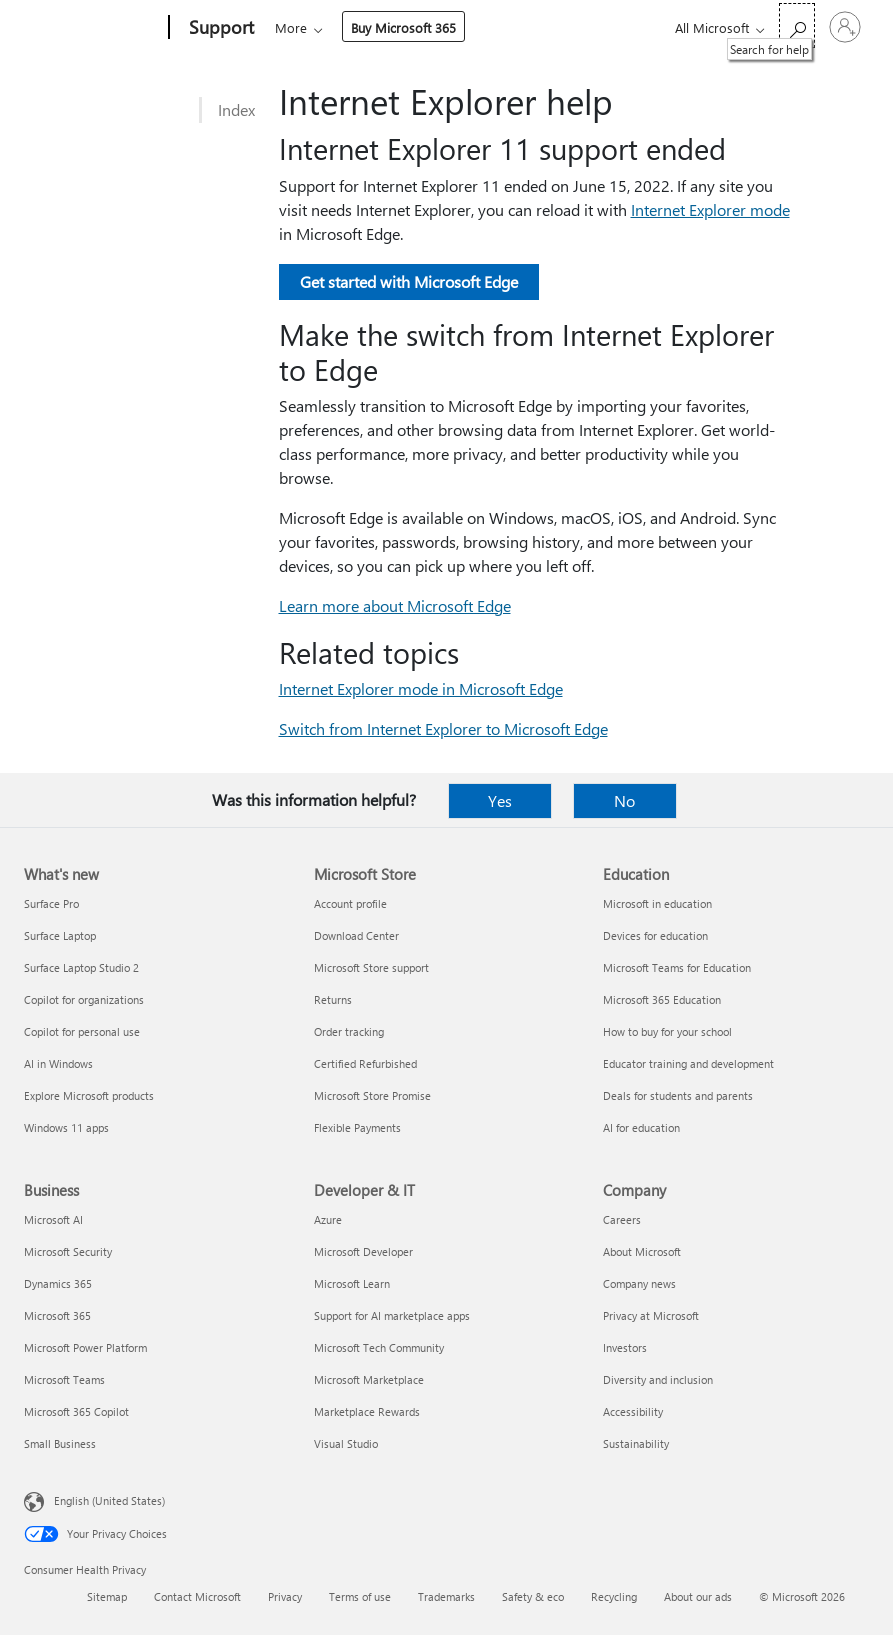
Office (391, 27)
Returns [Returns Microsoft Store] (333, 999)
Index (236, 109)
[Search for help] (797, 25)
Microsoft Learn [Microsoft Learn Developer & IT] (352, 1283)
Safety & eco (533, 1596)
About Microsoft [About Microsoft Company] (642, 1251)
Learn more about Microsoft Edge (395, 605)
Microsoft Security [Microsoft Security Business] (68, 1251)
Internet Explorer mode (710, 209)
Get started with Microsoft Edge (409, 281)
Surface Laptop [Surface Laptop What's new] (60, 935)
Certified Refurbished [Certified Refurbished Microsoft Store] (365, 1063)
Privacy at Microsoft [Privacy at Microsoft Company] (651, 1315)
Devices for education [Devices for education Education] (655, 935)
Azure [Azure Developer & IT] (328, 1219)
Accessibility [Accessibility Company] (633, 1411)
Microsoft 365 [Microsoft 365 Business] (57, 1315)
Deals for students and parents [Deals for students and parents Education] (678, 1095)
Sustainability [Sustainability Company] (636, 1443)
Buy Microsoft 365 (562, 27)
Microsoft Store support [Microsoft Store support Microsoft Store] (371, 967)
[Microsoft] (92, 28)
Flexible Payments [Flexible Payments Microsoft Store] (357, 1127)
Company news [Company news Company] (639, 1283)
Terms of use (360, 1596)
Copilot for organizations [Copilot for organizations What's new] (84, 999)
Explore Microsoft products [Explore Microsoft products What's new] (89, 1095)
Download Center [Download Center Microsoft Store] (356, 935)
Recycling (614, 1596)
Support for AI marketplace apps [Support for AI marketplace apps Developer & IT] (392, 1315)
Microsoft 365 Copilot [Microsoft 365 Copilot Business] (76, 1411)
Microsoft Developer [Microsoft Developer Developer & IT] (363, 1251)
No (624, 800)
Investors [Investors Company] (625, 1347)
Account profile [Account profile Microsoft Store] (350, 903)
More (450, 27)
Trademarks (446, 1596)
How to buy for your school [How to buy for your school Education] (667, 1031)
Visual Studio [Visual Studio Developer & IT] (346, 1443)
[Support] (219, 28)
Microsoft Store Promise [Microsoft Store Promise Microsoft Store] (372, 1095)
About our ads (698, 1596)
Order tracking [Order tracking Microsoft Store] (349, 1031)
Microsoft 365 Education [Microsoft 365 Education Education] (662, 999)
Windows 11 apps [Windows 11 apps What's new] (66, 1127)
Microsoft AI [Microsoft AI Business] (53, 1219)
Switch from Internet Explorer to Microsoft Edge (443, 728)
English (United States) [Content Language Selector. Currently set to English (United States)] (109, 1500)
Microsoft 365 (311, 27)
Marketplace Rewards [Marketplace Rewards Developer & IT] (367, 1411)
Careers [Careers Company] (622, 1219)
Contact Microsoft (197, 1596)
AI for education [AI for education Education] (641, 1127)
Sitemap (107, 1596)
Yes (500, 800)
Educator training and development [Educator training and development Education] (688, 1063)
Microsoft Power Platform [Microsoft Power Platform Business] (85, 1347)
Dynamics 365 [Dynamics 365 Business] (58, 1283)
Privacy (285, 1596)
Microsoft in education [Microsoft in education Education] (657, 903)
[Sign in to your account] (845, 27)
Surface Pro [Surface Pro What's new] (51, 903)
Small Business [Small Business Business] (60, 1443)
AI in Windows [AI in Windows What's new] (58, 1063)
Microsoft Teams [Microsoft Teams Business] (64, 1379)
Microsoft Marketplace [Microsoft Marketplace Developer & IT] (369, 1379)
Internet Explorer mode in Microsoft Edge (421, 688)
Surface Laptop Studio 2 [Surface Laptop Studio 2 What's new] (81, 967)
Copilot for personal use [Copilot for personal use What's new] (82, 1031)
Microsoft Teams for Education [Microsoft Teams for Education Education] (677, 967)
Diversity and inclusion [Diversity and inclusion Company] (658, 1379)
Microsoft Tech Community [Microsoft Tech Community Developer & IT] (379, 1347)
